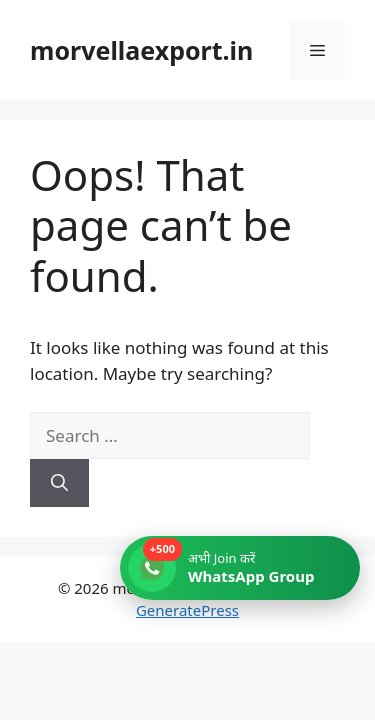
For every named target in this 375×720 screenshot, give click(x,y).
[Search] (59, 483)
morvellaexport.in (141, 50)
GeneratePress (187, 610)
